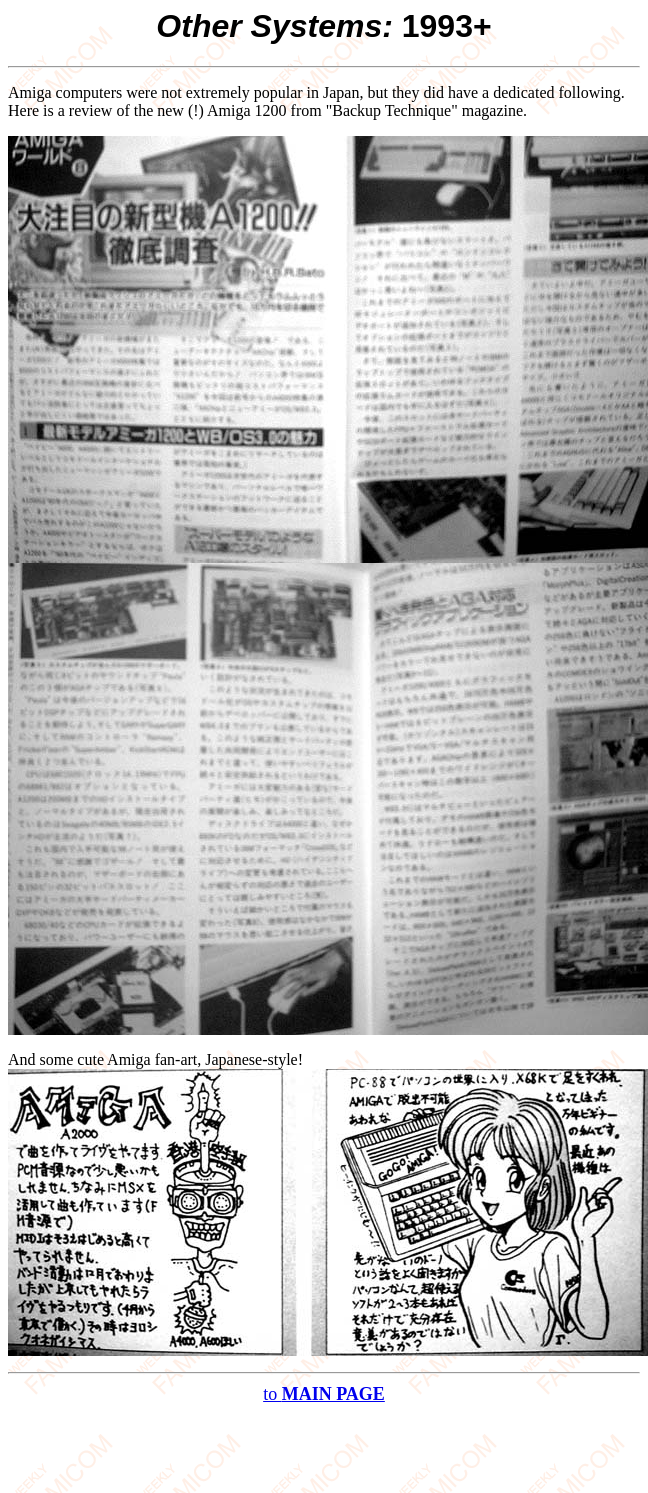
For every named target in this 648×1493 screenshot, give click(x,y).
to (324, 1394)
